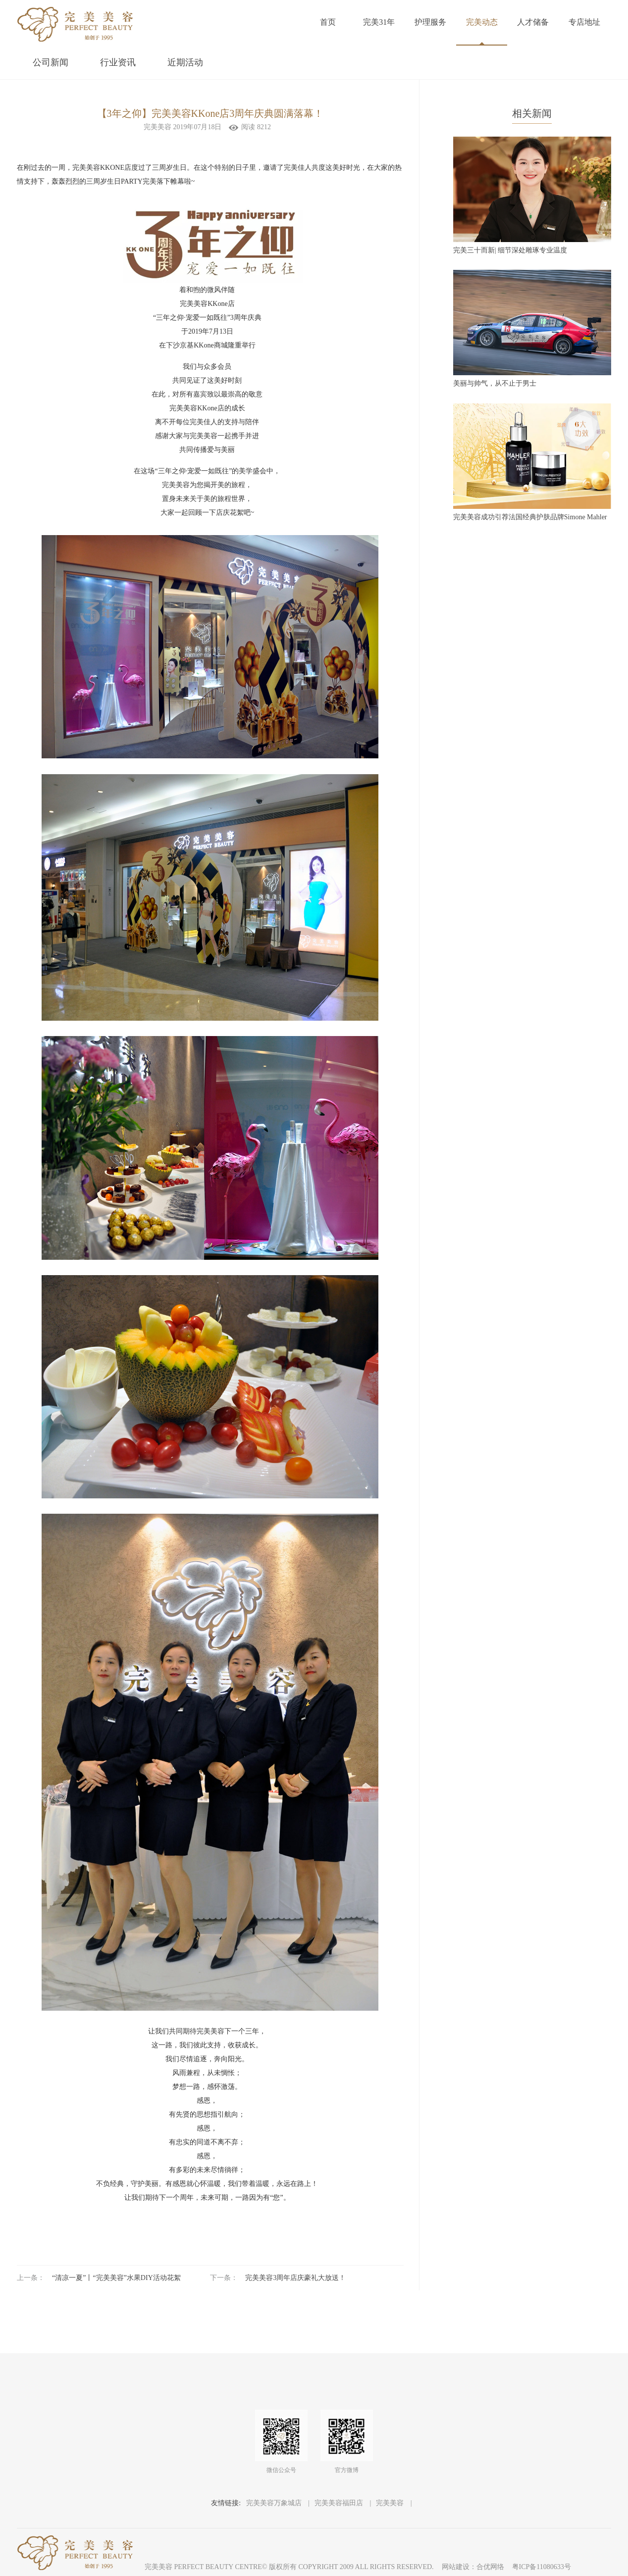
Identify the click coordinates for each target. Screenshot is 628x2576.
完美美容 (391, 2503)
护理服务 (430, 22)
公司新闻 (50, 62)
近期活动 (185, 62)
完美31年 (379, 22)
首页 (328, 22)
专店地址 (584, 22)
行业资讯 (118, 62)
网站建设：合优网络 (473, 2567)
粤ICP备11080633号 (541, 2567)
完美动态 (482, 22)
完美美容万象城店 (275, 2503)
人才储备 (533, 22)
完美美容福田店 (339, 2503)
